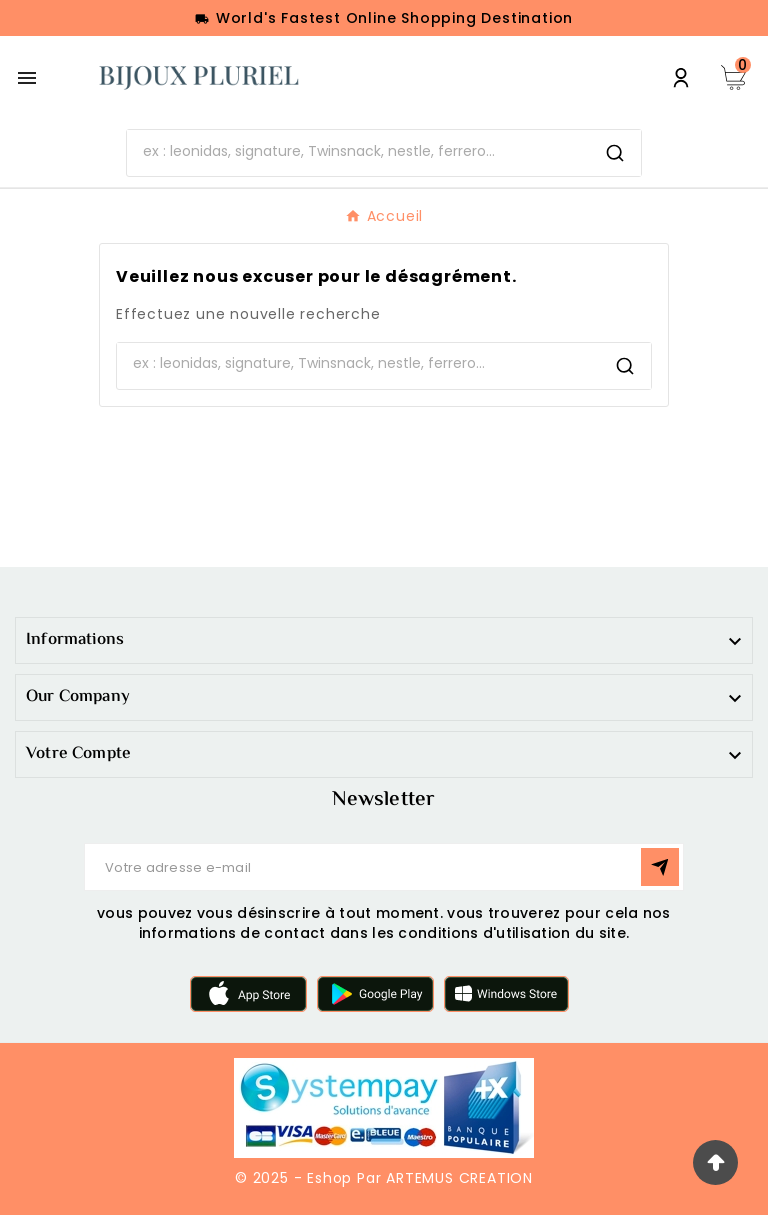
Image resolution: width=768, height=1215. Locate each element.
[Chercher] (358, 151)
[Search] (615, 153)
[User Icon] (681, 78)
